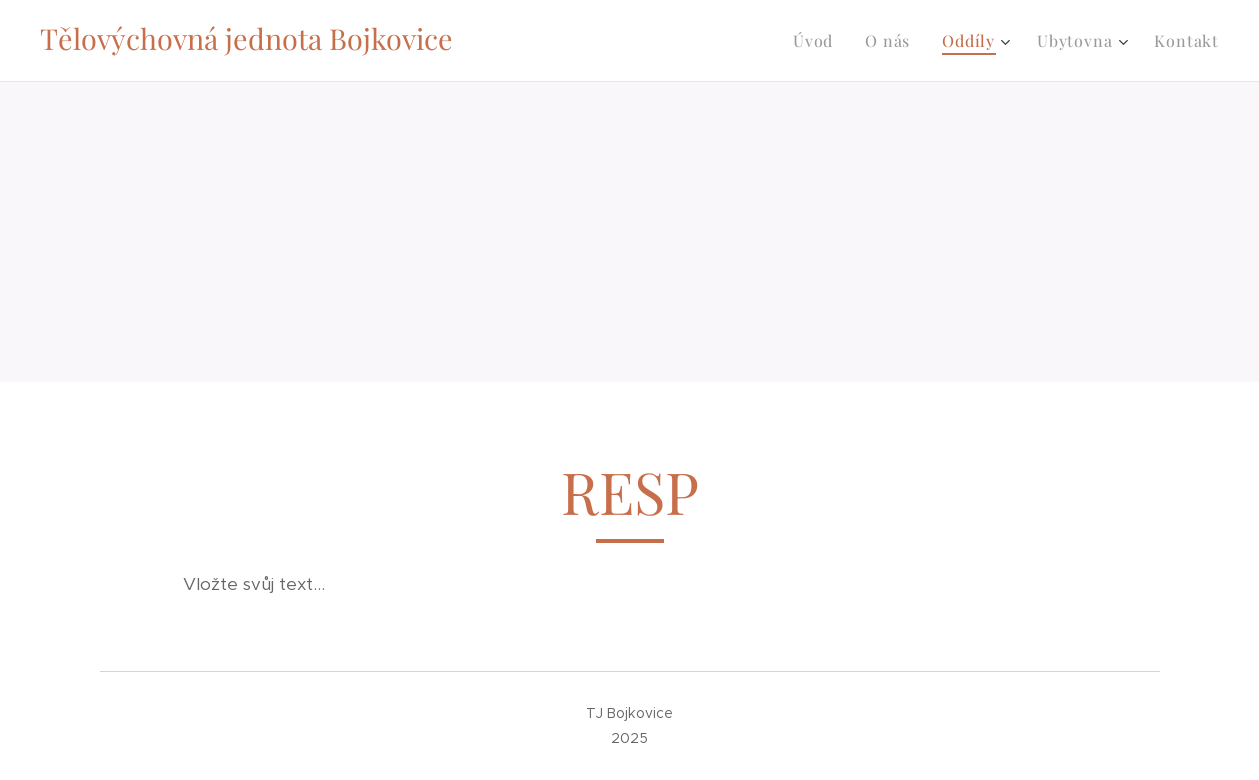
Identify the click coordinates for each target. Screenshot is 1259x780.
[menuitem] (818, 41)
